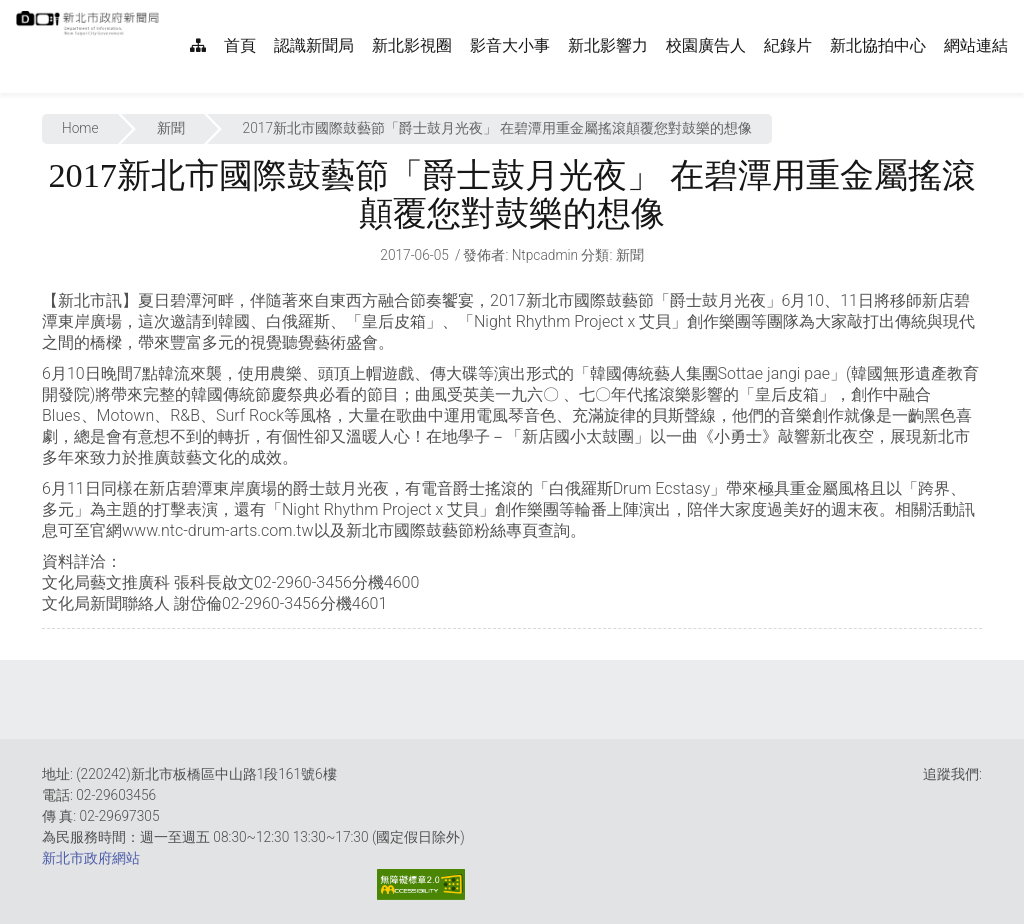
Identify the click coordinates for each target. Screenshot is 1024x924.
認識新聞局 (314, 45)
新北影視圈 (412, 45)
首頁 (240, 45)
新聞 (171, 128)
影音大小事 (510, 45)
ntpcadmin (545, 255)
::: (170, 10)
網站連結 (976, 45)
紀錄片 (788, 45)
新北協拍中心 (878, 45)
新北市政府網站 (91, 858)
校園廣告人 (706, 45)
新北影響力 (608, 45)
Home (80, 128)
